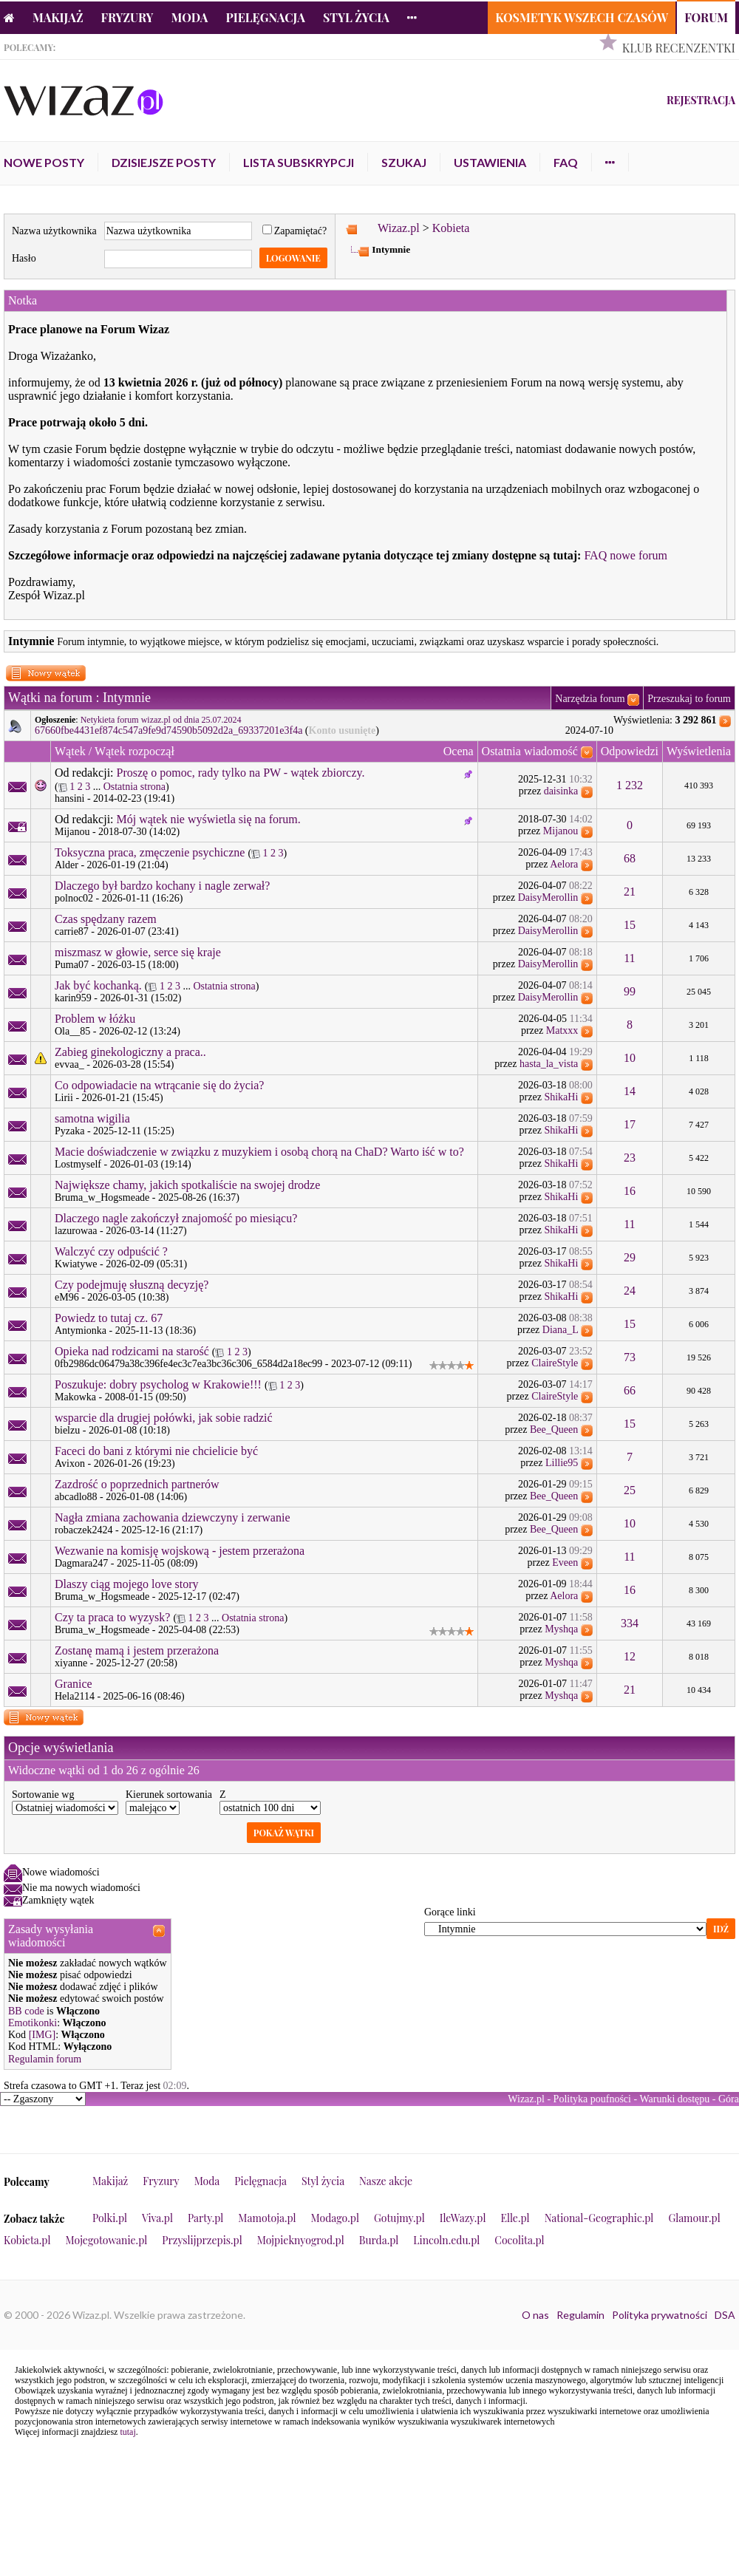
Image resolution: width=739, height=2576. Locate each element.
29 (630, 1257)
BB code (26, 2011)
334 (629, 1623)
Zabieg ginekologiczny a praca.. (130, 1052)
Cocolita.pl (519, 2240)
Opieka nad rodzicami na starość (132, 1351)
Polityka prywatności (659, 2314)
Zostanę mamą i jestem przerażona (137, 1650)
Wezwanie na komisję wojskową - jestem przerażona (179, 1550)
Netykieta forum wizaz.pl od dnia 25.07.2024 (161, 720)
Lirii (64, 1097)
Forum (706, 17)
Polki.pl (109, 2218)
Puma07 (72, 964)
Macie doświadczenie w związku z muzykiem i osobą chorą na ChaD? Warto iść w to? (259, 1151)
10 (630, 1058)
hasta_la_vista (549, 1063)
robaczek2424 (84, 1530)
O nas (535, 2314)
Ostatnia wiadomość (530, 751)
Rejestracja (701, 100)
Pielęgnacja (264, 17)
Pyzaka (69, 1131)
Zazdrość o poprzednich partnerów (137, 1484)
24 (630, 1290)
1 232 (629, 785)
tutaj (127, 2432)
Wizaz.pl (399, 228)
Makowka (75, 1397)
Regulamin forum (44, 2059)
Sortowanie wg (43, 1794)
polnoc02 (74, 898)
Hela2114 (75, 1696)
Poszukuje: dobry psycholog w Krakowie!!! (158, 1384)
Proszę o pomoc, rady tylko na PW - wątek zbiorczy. (241, 772)
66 (630, 1390)
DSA (725, 2314)
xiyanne (71, 1663)
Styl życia (356, 17)
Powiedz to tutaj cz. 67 (109, 1318)
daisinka (561, 791)
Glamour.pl (694, 2218)
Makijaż (58, 17)
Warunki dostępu (674, 2099)
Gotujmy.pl (399, 2218)
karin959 (73, 998)
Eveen (565, 1562)
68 (630, 858)
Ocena (458, 751)
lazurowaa (76, 1230)
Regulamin (580, 2314)
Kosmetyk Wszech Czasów (581, 17)
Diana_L (560, 1329)
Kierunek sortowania (169, 1794)
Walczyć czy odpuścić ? (111, 1251)
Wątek (70, 751)
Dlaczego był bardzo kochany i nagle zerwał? (162, 885)
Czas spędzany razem (106, 919)
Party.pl (205, 2218)
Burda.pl (379, 2240)
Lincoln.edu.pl (446, 2240)
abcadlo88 (76, 1496)
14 (630, 1091)
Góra (728, 2099)
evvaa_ (69, 1064)
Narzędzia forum (589, 698)
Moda (189, 17)
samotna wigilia (92, 1118)
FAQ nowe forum (625, 555)
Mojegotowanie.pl (107, 2240)
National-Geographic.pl (599, 2218)
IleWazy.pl (463, 2218)
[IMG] (42, 2034)
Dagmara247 (81, 1563)
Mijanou (72, 831)
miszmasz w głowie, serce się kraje (138, 952)
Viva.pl (157, 2218)
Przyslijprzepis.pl (202, 2240)
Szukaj (403, 162)
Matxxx (562, 1030)
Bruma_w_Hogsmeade (102, 1197)
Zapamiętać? (294, 230)
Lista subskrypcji (298, 162)
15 (630, 925)
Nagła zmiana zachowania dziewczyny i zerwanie (172, 1517)
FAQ (566, 162)
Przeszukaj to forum (689, 698)
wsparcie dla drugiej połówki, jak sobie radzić (164, 1417)
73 (630, 1357)
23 (630, 1157)
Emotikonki (32, 2022)
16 (630, 1191)
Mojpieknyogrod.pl (300, 2240)
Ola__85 (72, 1031)
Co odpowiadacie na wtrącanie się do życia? (159, 1085)
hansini (69, 798)
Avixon (70, 1463)
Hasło (24, 258)
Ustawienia (490, 162)
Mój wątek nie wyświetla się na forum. (209, 819)
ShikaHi (561, 1097)
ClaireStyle (554, 1363)
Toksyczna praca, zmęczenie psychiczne (150, 852)
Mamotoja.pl (267, 2218)
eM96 (67, 1297)
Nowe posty (44, 162)
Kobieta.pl (27, 2240)
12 (630, 1656)
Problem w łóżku (95, 1018)
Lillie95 (561, 1462)
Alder (66, 864)
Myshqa (561, 1629)
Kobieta (451, 228)
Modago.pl (335, 2218)
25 (630, 1490)
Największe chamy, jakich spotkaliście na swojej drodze (187, 1185)
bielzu (67, 1430)
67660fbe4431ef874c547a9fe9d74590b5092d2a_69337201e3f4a (168, 730)
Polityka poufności (592, 2099)
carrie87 (72, 931)
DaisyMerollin (548, 897)
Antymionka (80, 1330)
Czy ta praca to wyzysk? (112, 1617)
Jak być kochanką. (98, 985)
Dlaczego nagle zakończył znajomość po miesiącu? (176, 1218)
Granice (73, 1683)
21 (630, 891)
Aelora (564, 864)
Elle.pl (514, 2218)
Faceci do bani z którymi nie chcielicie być (156, 1451)
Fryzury (127, 17)
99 (630, 991)
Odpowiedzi (629, 751)
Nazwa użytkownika (54, 230)
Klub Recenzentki (678, 47)
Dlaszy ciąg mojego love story (127, 1584)
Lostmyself (78, 1164)
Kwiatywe (76, 1264)
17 (630, 1124)
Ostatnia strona (134, 786)
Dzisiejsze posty (164, 162)
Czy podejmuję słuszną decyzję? (131, 1284)
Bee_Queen (554, 1429)
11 (629, 958)
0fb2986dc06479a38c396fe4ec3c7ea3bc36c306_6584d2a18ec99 (188, 1363)
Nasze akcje (385, 2181)
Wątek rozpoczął (134, 751)
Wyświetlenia (699, 751)
